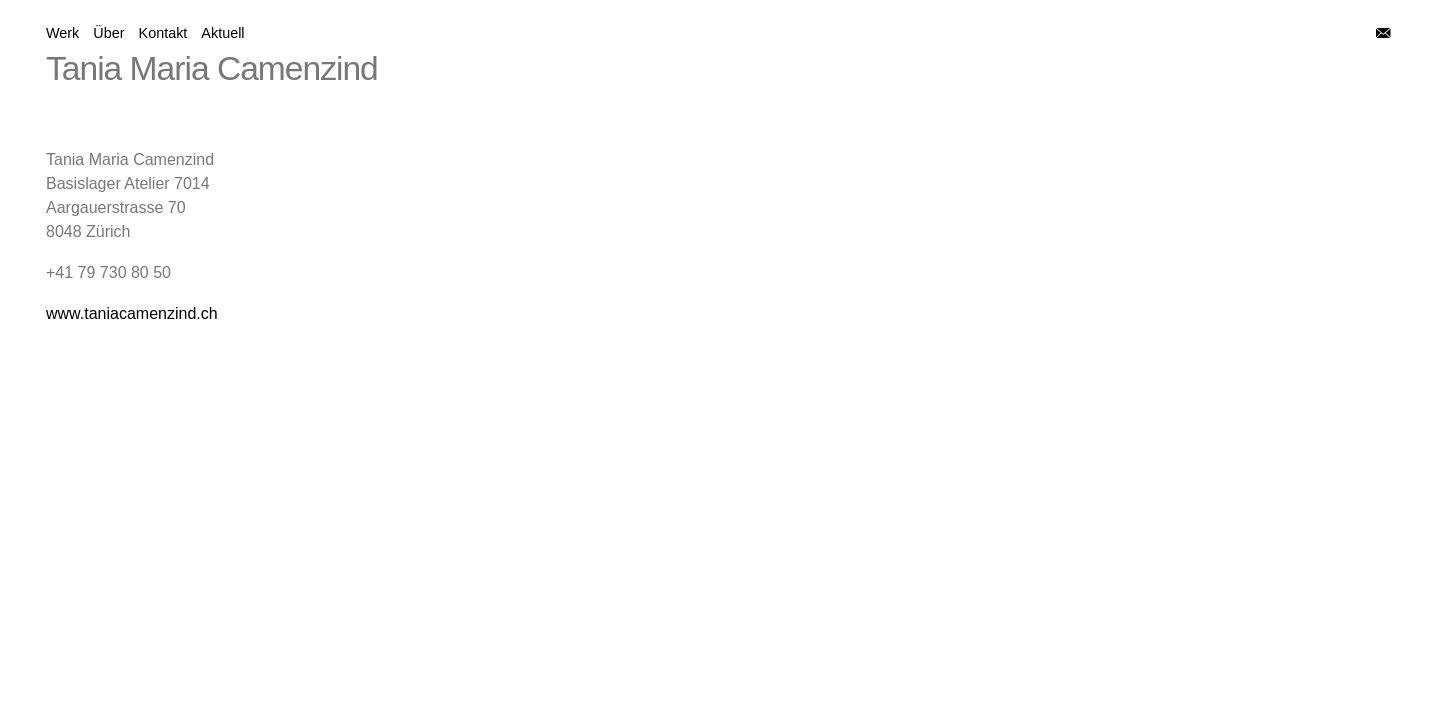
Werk (62, 33)
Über (108, 33)
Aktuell (222, 33)
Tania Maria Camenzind (212, 68)
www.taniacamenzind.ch (132, 313)
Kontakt (163, 33)
